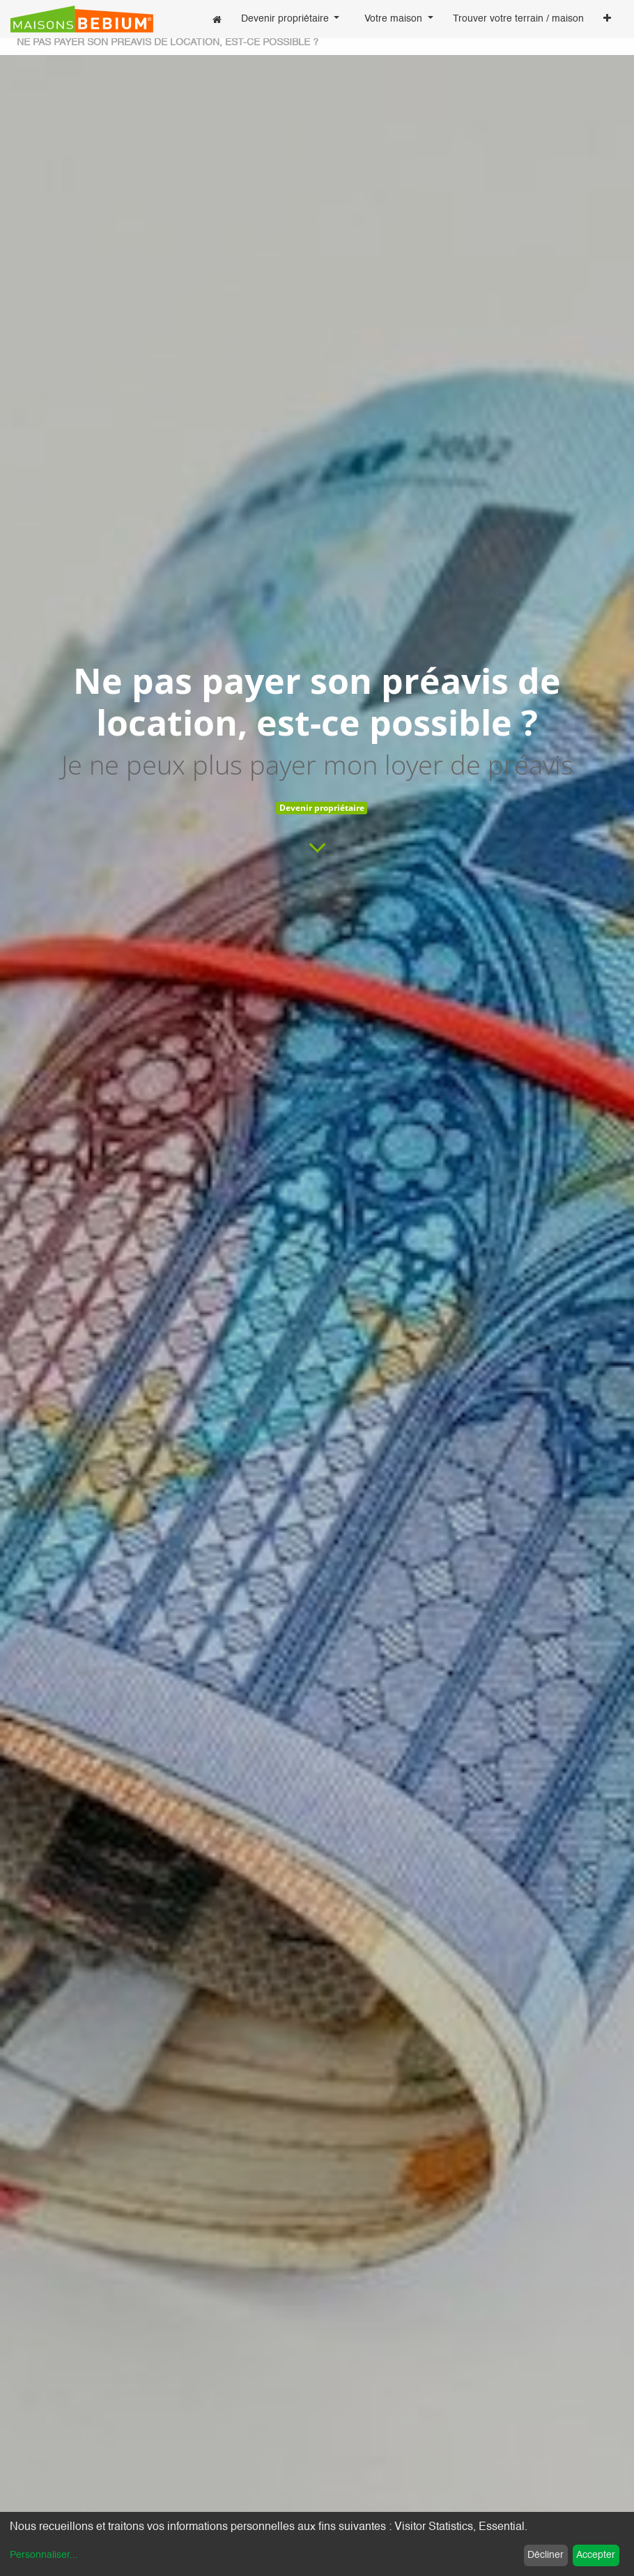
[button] (607, 19)
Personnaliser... (44, 2555)
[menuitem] (217, 19)
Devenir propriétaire (321, 808)
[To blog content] (317, 847)
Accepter (595, 2555)
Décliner (545, 2555)
